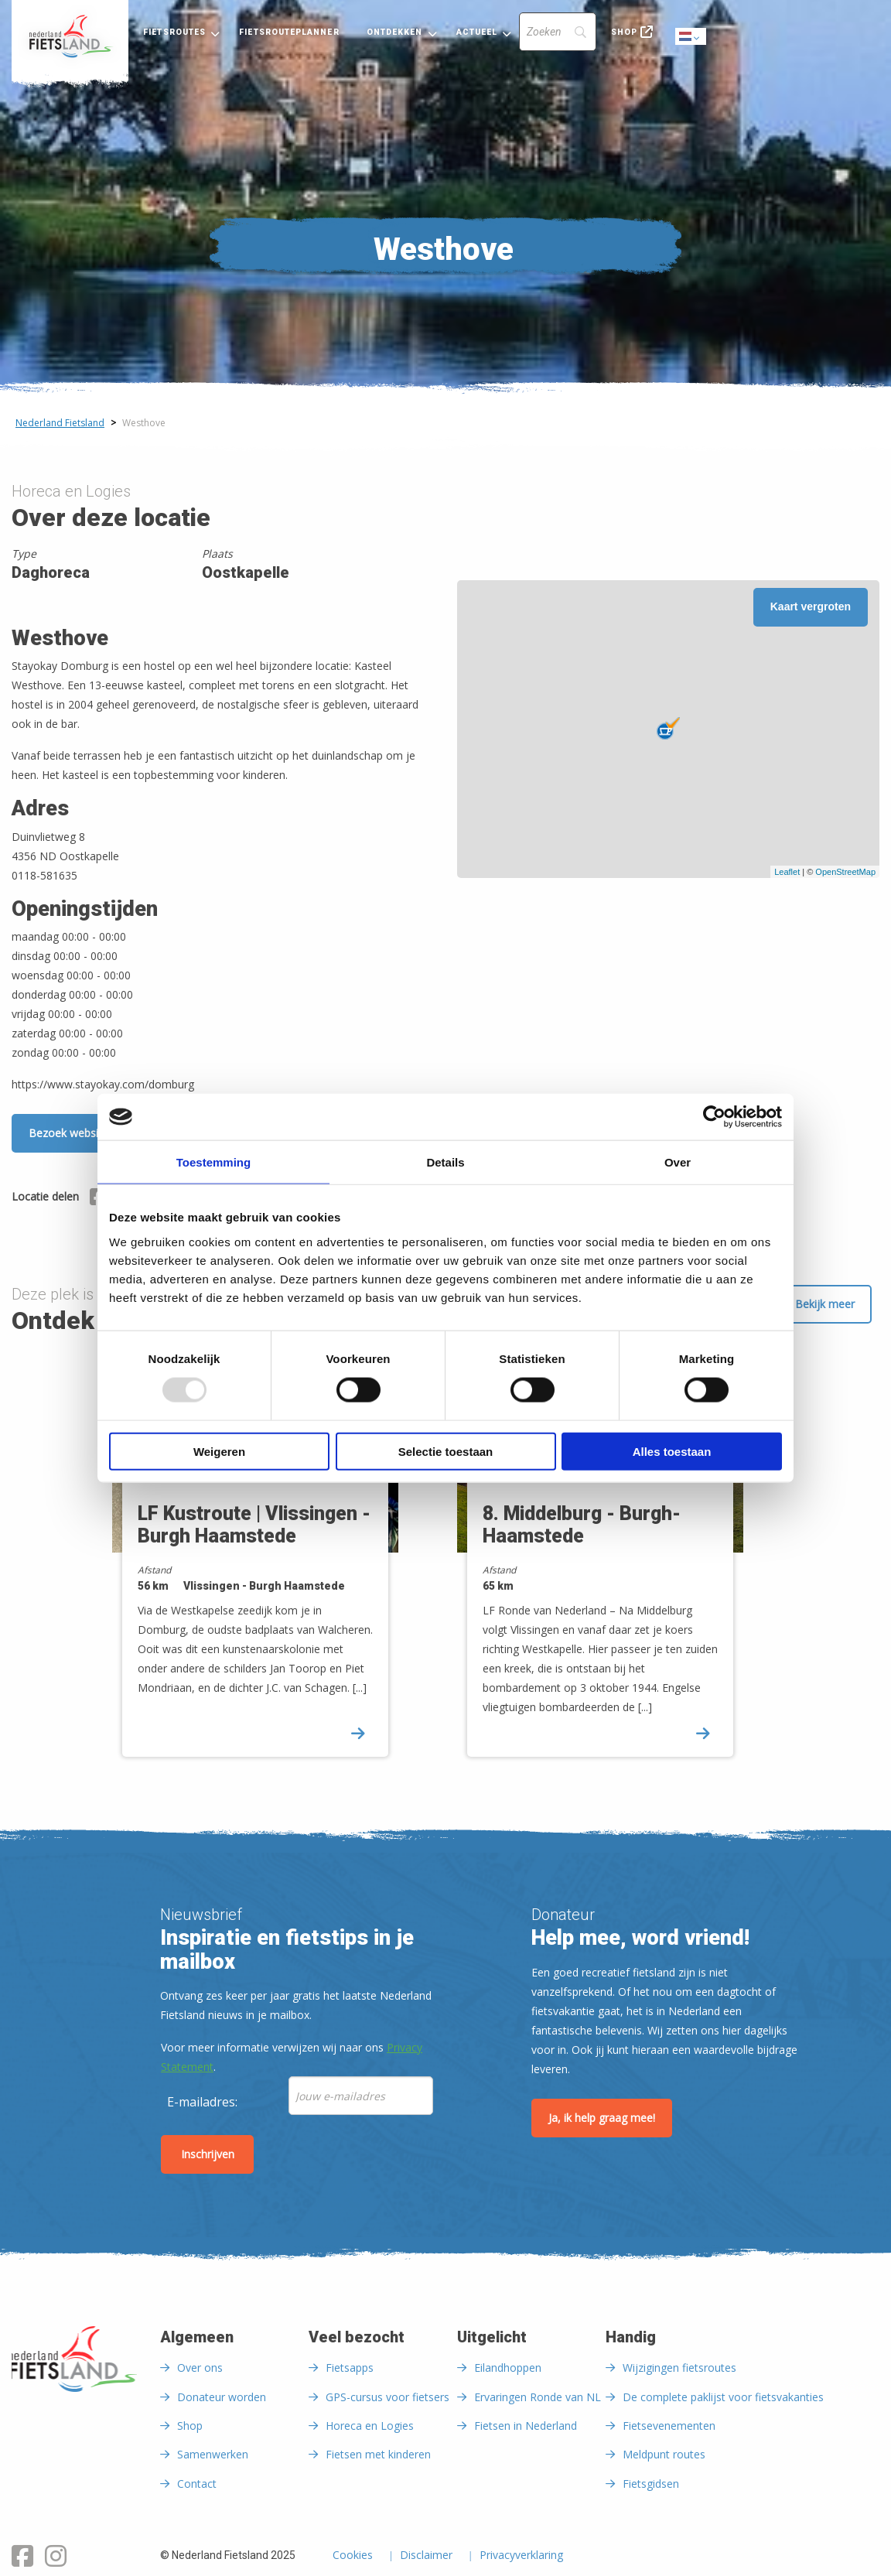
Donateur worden (221, 2397)
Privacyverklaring (521, 2556)
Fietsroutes (174, 32)
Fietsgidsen (651, 2483)
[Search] (557, 31)
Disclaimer (426, 2556)
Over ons (200, 2367)
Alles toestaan (672, 1450)
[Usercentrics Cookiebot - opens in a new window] (714, 1117)
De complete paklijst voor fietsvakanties (723, 2397)
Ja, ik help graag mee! (601, 2117)
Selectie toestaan (445, 1450)
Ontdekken (395, 32)
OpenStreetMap (845, 871)
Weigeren (219, 1450)
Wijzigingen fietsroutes (679, 2367)
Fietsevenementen (669, 2425)
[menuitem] (70, 36)
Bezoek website (68, 1133)
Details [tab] (445, 1162)
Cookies (353, 2556)
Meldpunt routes (664, 2454)
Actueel (477, 32)
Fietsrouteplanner (289, 32)
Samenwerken (212, 2454)
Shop (624, 32)
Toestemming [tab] (213, 1162)
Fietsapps (350, 2367)
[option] (273, 1565)
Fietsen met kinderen (378, 2454)
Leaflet (787, 871)
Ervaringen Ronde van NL (537, 2397)
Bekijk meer (825, 1304)
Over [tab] (677, 1162)
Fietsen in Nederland (525, 2425)
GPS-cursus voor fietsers (387, 2397)
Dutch (691, 37)
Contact (197, 2483)
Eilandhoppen (507, 2367)
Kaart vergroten (810, 606)
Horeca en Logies (370, 2425)
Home (70, 36)
